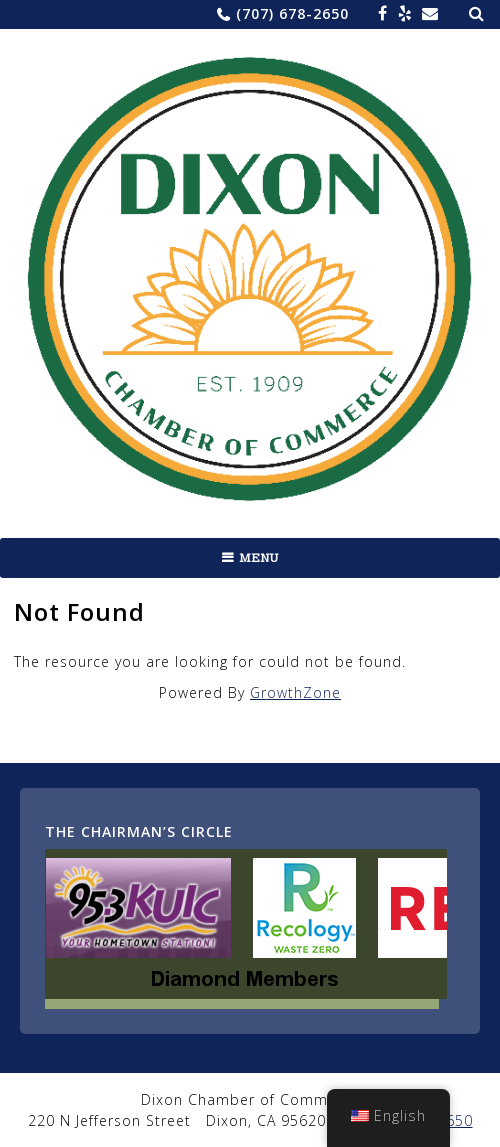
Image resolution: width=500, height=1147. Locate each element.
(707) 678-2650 (292, 13)
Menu (259, 558)
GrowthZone (295, 692)
